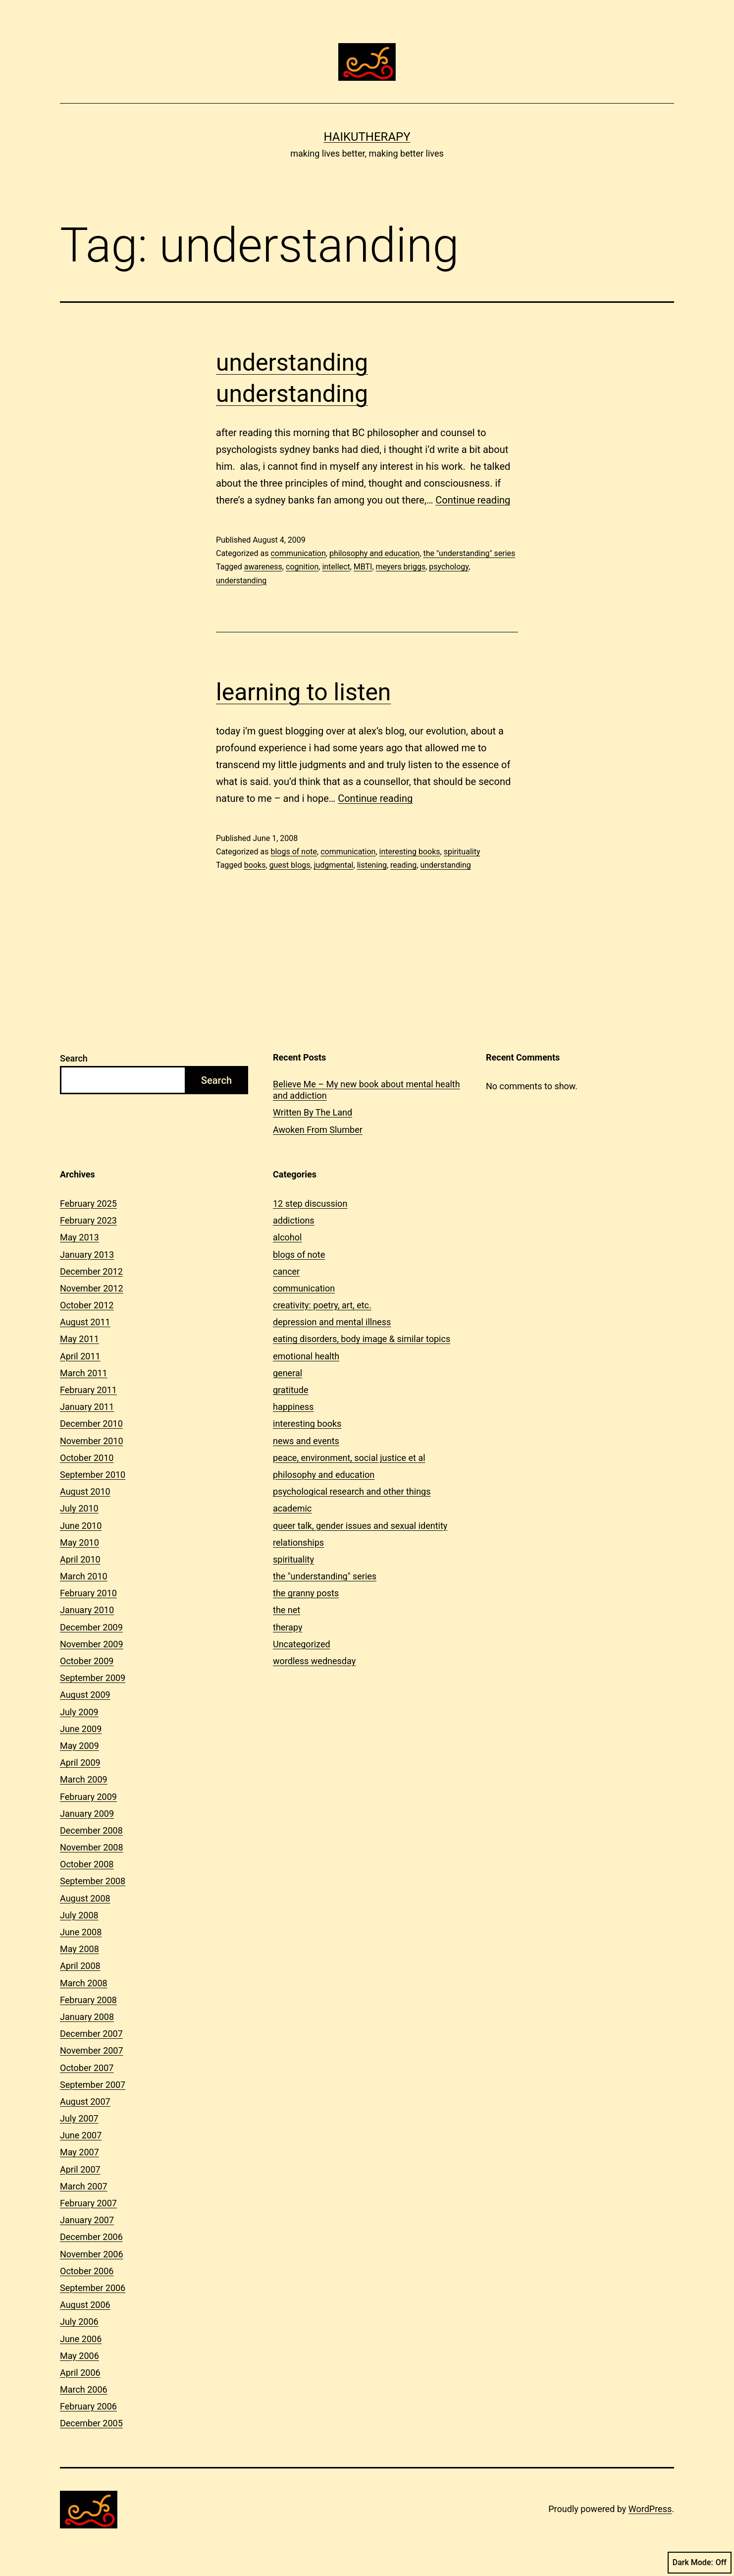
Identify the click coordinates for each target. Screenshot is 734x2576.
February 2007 (88, 2203)
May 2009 (79, 1745)
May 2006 (79, 2356)
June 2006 (81, 2339)
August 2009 (85, 1694)
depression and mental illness (332, 1322)
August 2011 (85, 1322)
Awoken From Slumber (318, 1129)
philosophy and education (374, 553)
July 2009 (79, 1712)
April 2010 (80, 1559)
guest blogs (290, 865)
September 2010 (92, 1474)
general (287, 1373)
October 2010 (86, 1458)
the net (286, 1610)
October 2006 (86, 2271)
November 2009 (91, 1644)
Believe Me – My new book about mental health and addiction (366, 1090)
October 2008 (86, 1864)
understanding (241, 580)
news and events (306, 1441)
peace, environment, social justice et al (349, 1458)
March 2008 (83, 1983)
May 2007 (79, 2152)
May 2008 (79, 1949)
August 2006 (85, 2304)
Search (74, 1058)
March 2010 (83, 1576)
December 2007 (91, 2033)
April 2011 (80, 1356)
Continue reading (472, 500)
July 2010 (79, 1508)
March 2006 (83, 2389)
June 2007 (81, 2135)
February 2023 (88, 1220)
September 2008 (92, 1881)
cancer (286, 1271)
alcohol (287, 1237)
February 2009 (88, 1797)
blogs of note (293, 851)
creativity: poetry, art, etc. (322, 1305)
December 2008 (91, 1830)
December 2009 (91, 1627)
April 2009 (80, 1762)
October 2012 (86, 1305)
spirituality (462, 851)
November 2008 (91, 1847)
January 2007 (87, 2220)
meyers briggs (401, 566)
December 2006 (91, 2237)
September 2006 (92, 2288)
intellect (336, 566)
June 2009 (81, 1729)
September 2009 (92, 1678)
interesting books (409, 851)
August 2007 (85, 2101)
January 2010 (87, 1610)
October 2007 (86, 2068)
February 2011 (88, 1390)
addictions (294, 1220)
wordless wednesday (314, 1661)
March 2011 (83, 1373)
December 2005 (91, 2423)
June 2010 (81, 1525)
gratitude (290, 1390)
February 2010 (88, 1593)
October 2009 (86, 1661)
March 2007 (83, 2186)
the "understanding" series (469, 553)
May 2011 (79, 1339)
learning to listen (303, 692)
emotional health (306, 1356)
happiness (293, 1406)
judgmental (334, 865)
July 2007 (79, 2118)
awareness (263, 566)
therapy (287, 1627)
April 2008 (80, 1965)
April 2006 (80, 2372)
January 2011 (87, 1406)
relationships (298, 1542)
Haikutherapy (366, 137)
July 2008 (79, 1915)
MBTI (363, 566)
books (255, 865)
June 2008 (81, 1932)
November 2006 (91, 2254)
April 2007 (80, 2169)
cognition (302, 566)
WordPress (650, 2509)
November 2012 (91, 1288)
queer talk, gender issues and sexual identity (360, 1525)
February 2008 (88, 2000)
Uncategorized (301, 1644)
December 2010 (91, 1423)
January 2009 (87, 1813)
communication (297, 553)
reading (403, 865)
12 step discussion (310, 1203)
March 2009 (83, 1779)
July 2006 (79, 2321)
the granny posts (306, 1593)
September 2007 (92, 2084)
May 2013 (79, 1237)
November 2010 (91, 1441)
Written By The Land (312, 1112)
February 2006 (88, 2406)
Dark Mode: (700, 2563)
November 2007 (91, 2050)
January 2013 (87, 1254)
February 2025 (88, 1203)
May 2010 (79, 1542)
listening (372, 865)
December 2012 (91, 1271)
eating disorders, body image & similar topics (361, 1339)
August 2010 (85, 1491)
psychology (449, 566)
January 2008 (87, 2017)
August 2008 (85, 1898)
